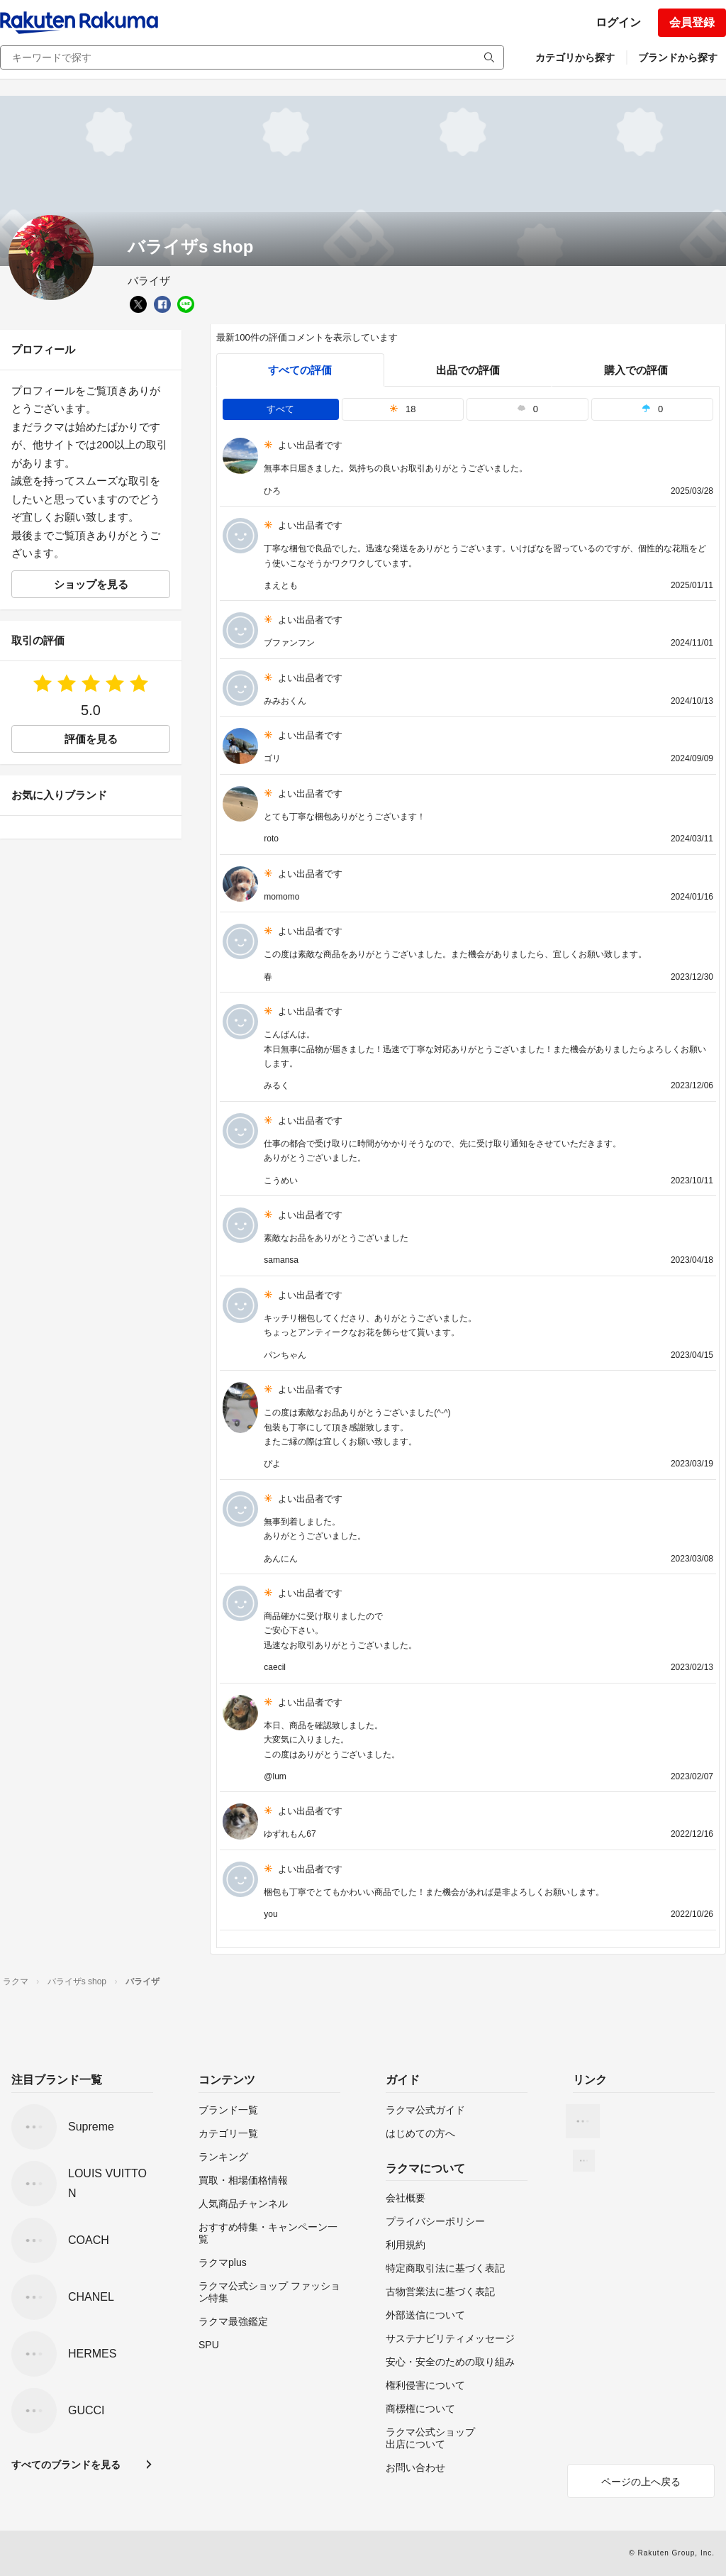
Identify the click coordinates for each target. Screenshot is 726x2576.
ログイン (618, 22)
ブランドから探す (677, 57)
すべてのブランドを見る (66, 2464)
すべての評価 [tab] (300, 370)
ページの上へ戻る (641, 2481)
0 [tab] (527, 409)
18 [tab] (402, 409)
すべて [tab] (280, 409)
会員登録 (692, 22)
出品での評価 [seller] (468, 370)
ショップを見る (91, 584)
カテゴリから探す (575, 57)
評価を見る (91, 739)
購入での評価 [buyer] (636, 370)
